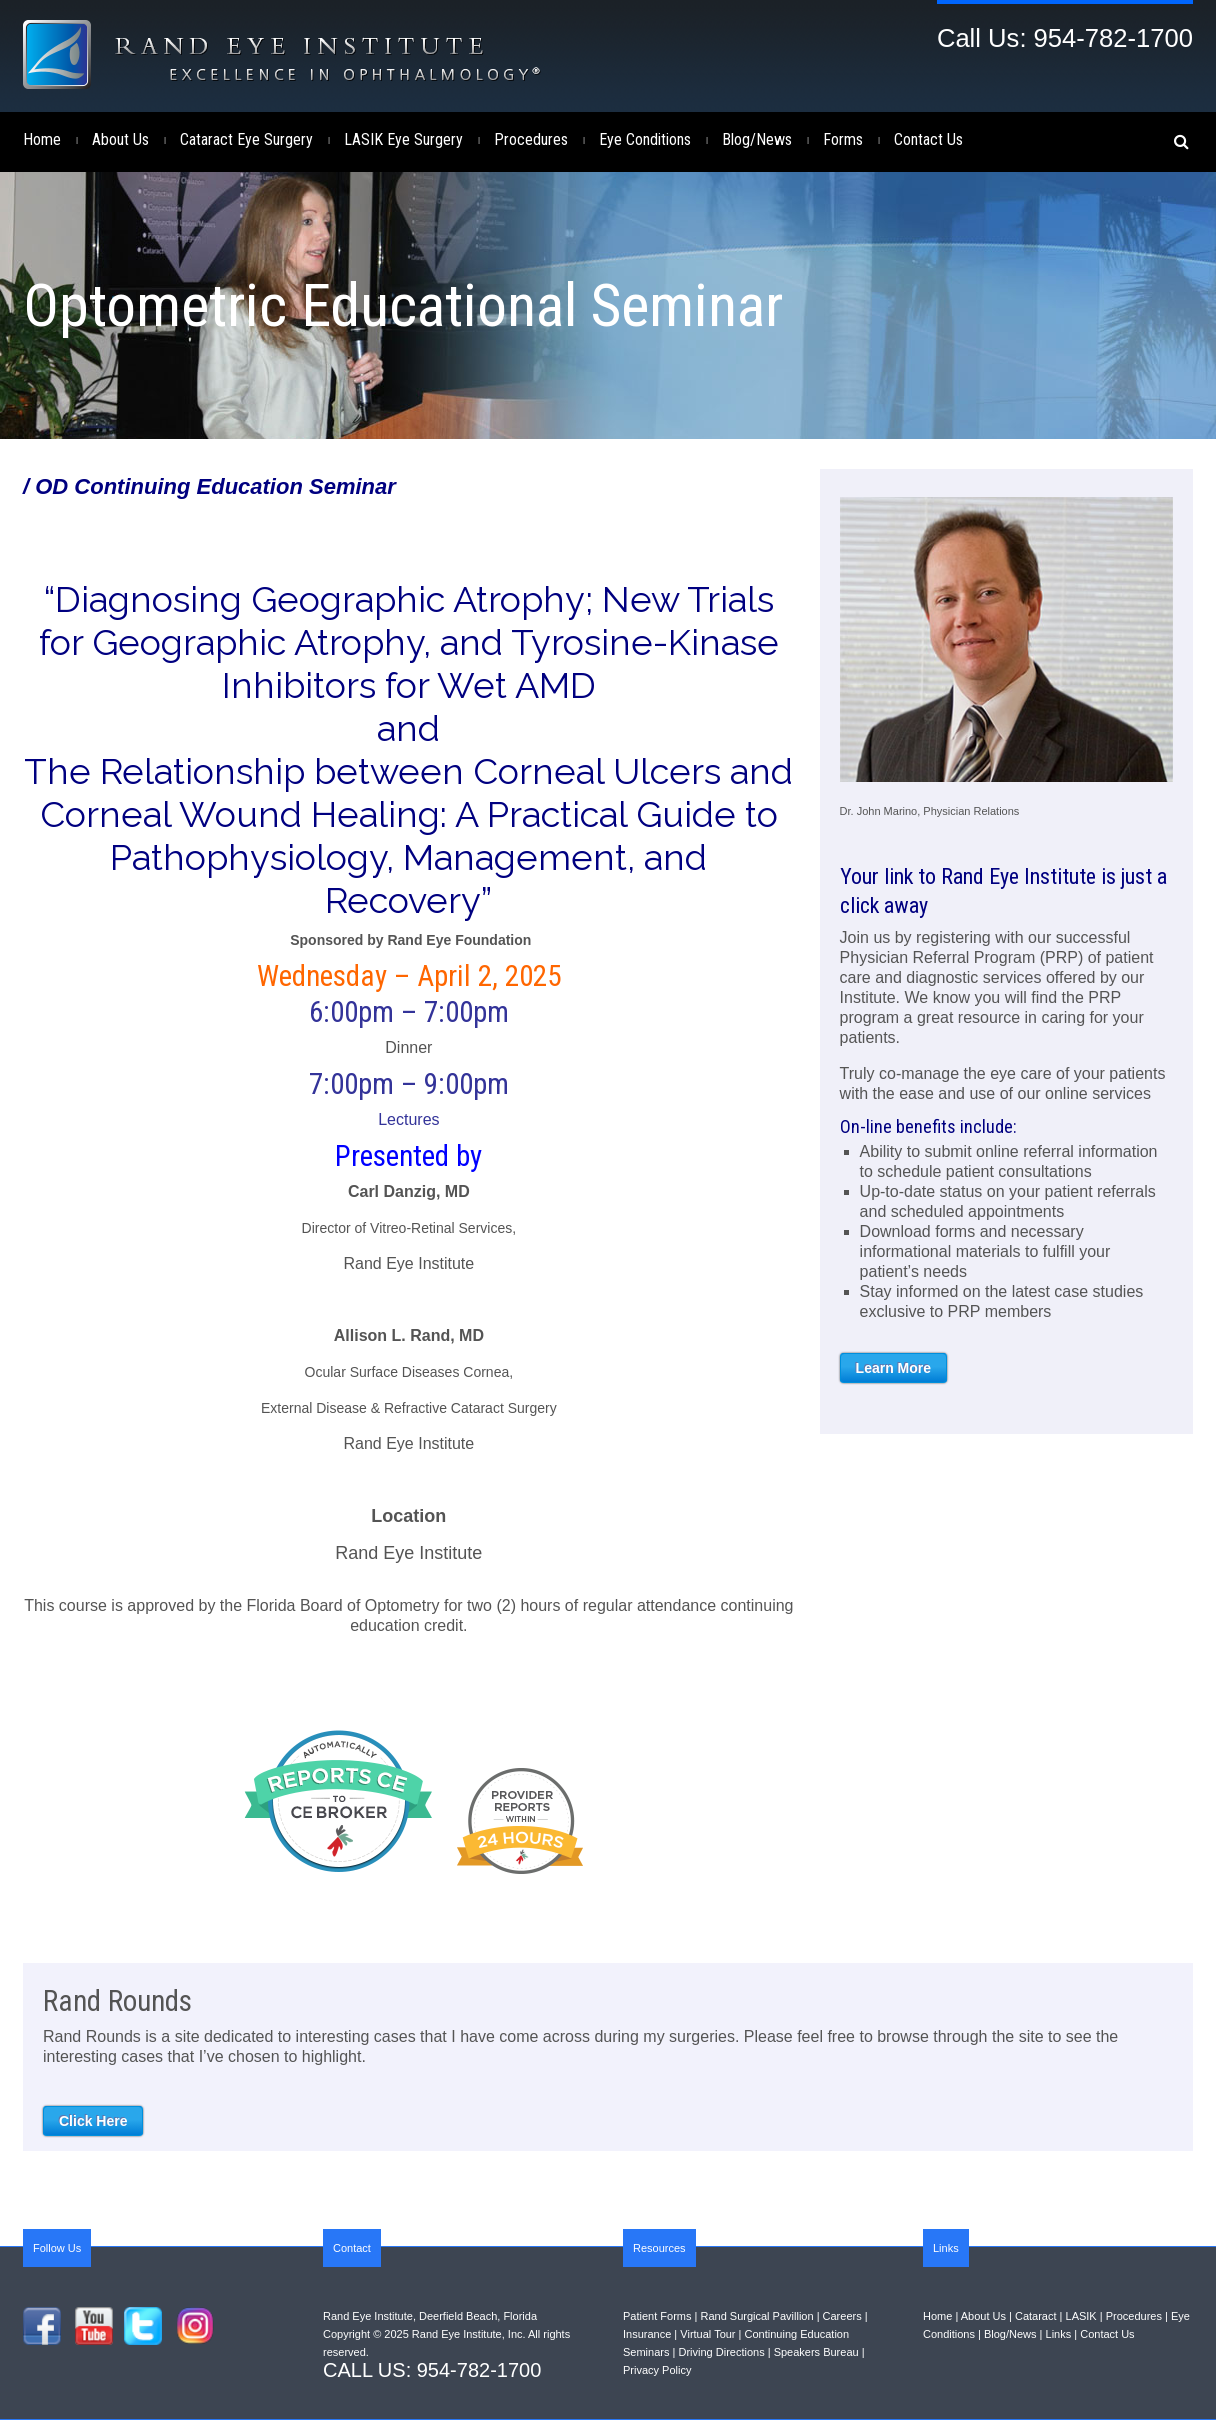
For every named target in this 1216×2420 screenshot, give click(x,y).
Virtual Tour (707, 2334)
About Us (120, 139)
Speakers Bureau (816, 2352)
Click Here (93, 2121)
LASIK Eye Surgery (403, 139)
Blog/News (757, 139)
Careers (842, 2316)
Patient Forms (657, 2316)
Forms (843, 139)
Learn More (893, 1368)
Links (1059, 2334)
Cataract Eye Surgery (246, 139)
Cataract (1036, 2316)
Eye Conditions (645, 139)
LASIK (1081, 2316)
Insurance (647, 2334)
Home (42, 139)
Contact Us (928, 139)
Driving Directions (721, 2352)
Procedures (531, 139)
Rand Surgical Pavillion (756, 2316)
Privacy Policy (657, 2370)
